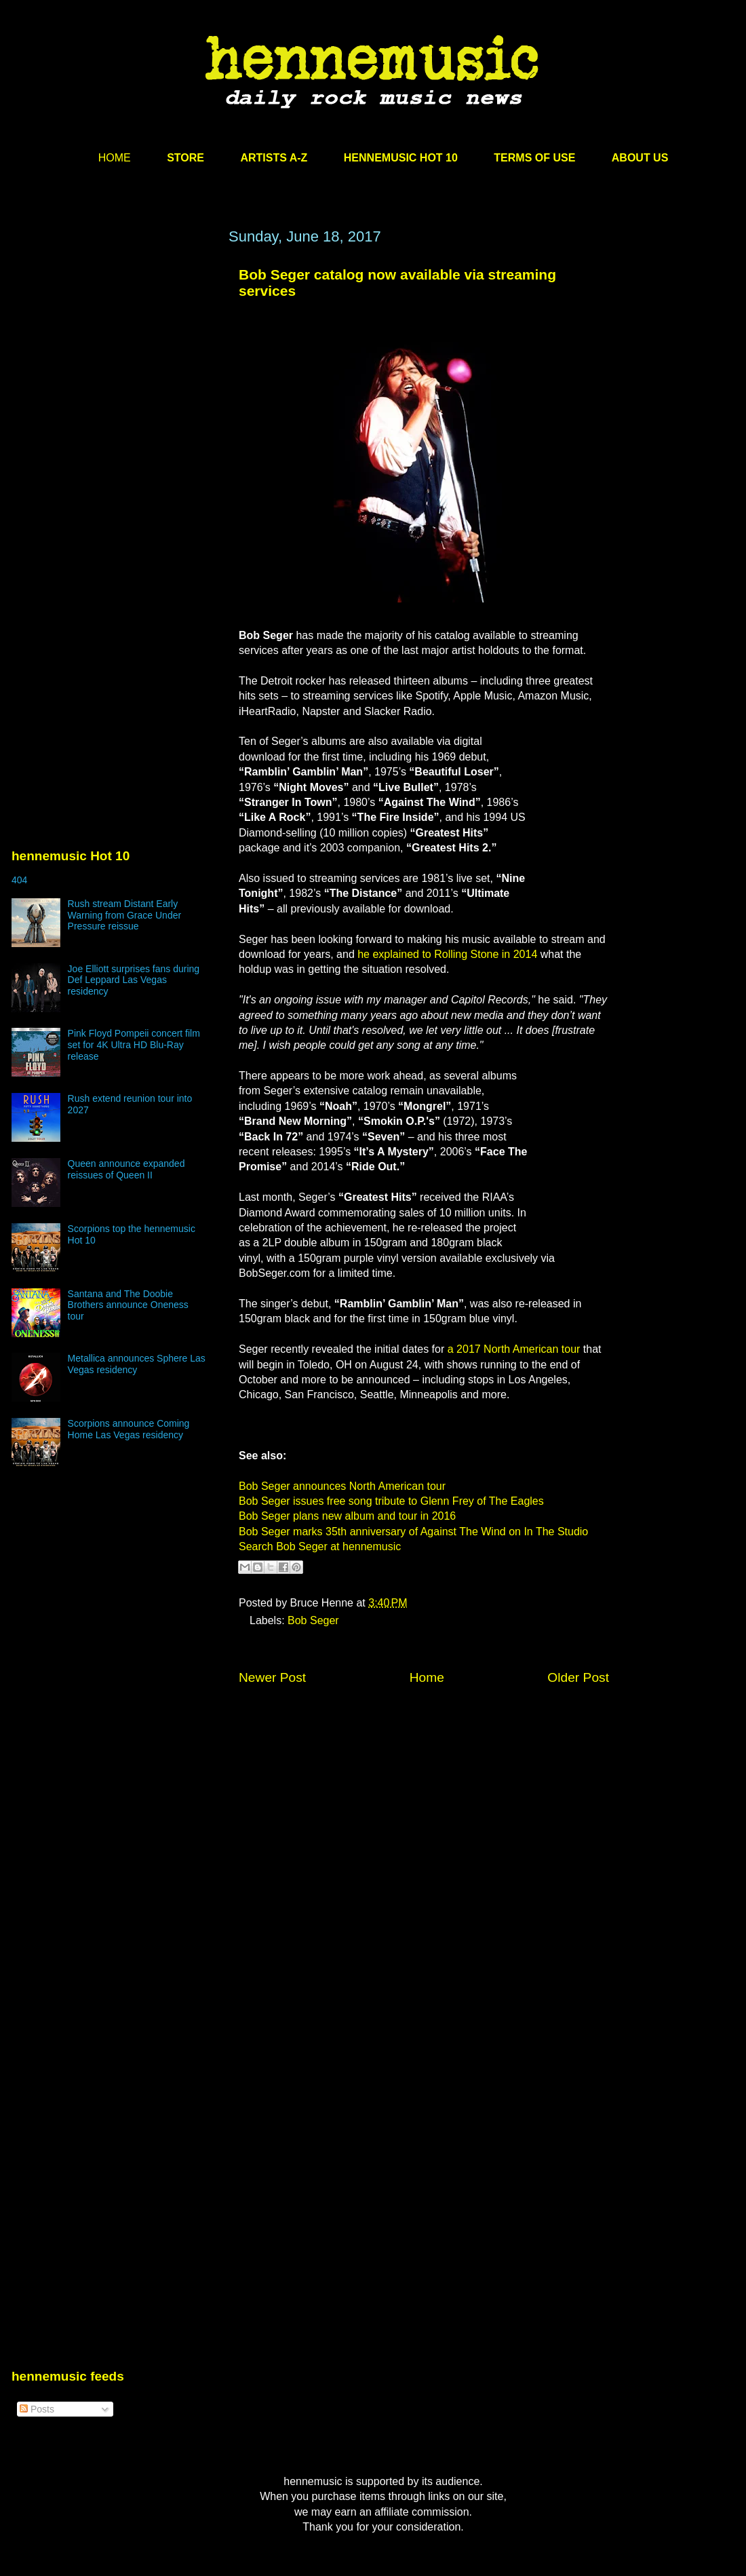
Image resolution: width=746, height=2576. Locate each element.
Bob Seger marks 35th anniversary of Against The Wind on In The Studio (413, 1531)
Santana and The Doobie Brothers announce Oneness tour (128, 1305)
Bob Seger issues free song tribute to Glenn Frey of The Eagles (391, 1501)
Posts (37, 2409)
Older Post (578, 1677)
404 (19, 879)
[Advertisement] (127, 400)
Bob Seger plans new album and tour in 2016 (347, 1516)
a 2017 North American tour (514, 1349)
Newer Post (272, 1677)
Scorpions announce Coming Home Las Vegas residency (129, 1429)
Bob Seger (313, 1620)
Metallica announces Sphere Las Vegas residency (136, 1364)
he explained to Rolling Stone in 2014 (447, 954)
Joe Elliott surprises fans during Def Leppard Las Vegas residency (134, 980)
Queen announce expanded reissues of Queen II (126, 1169)
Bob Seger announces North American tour (342, 1486)
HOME (114, 158)
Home (427, 1677)
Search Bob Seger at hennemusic (320, 1546)
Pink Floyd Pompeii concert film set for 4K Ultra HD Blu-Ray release (134, 1045)
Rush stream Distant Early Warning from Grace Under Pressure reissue (125, 915)
